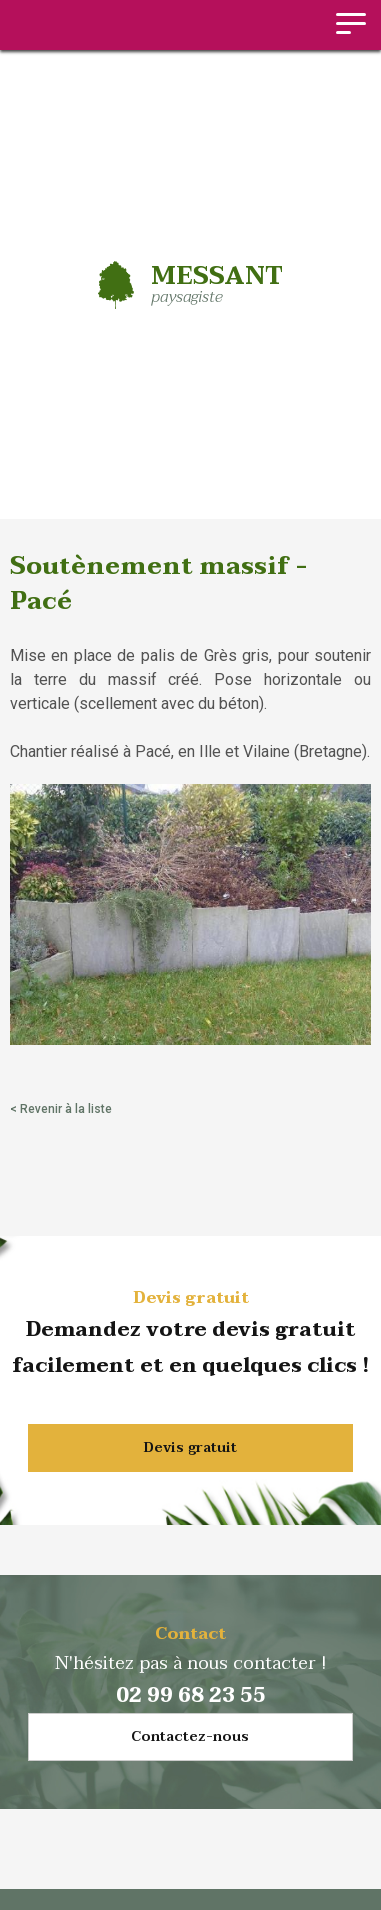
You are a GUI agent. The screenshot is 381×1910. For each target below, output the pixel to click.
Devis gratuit (190, 1447)
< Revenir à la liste (61, 1109)
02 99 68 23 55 (191, 1696)
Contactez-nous (190, 1736)
